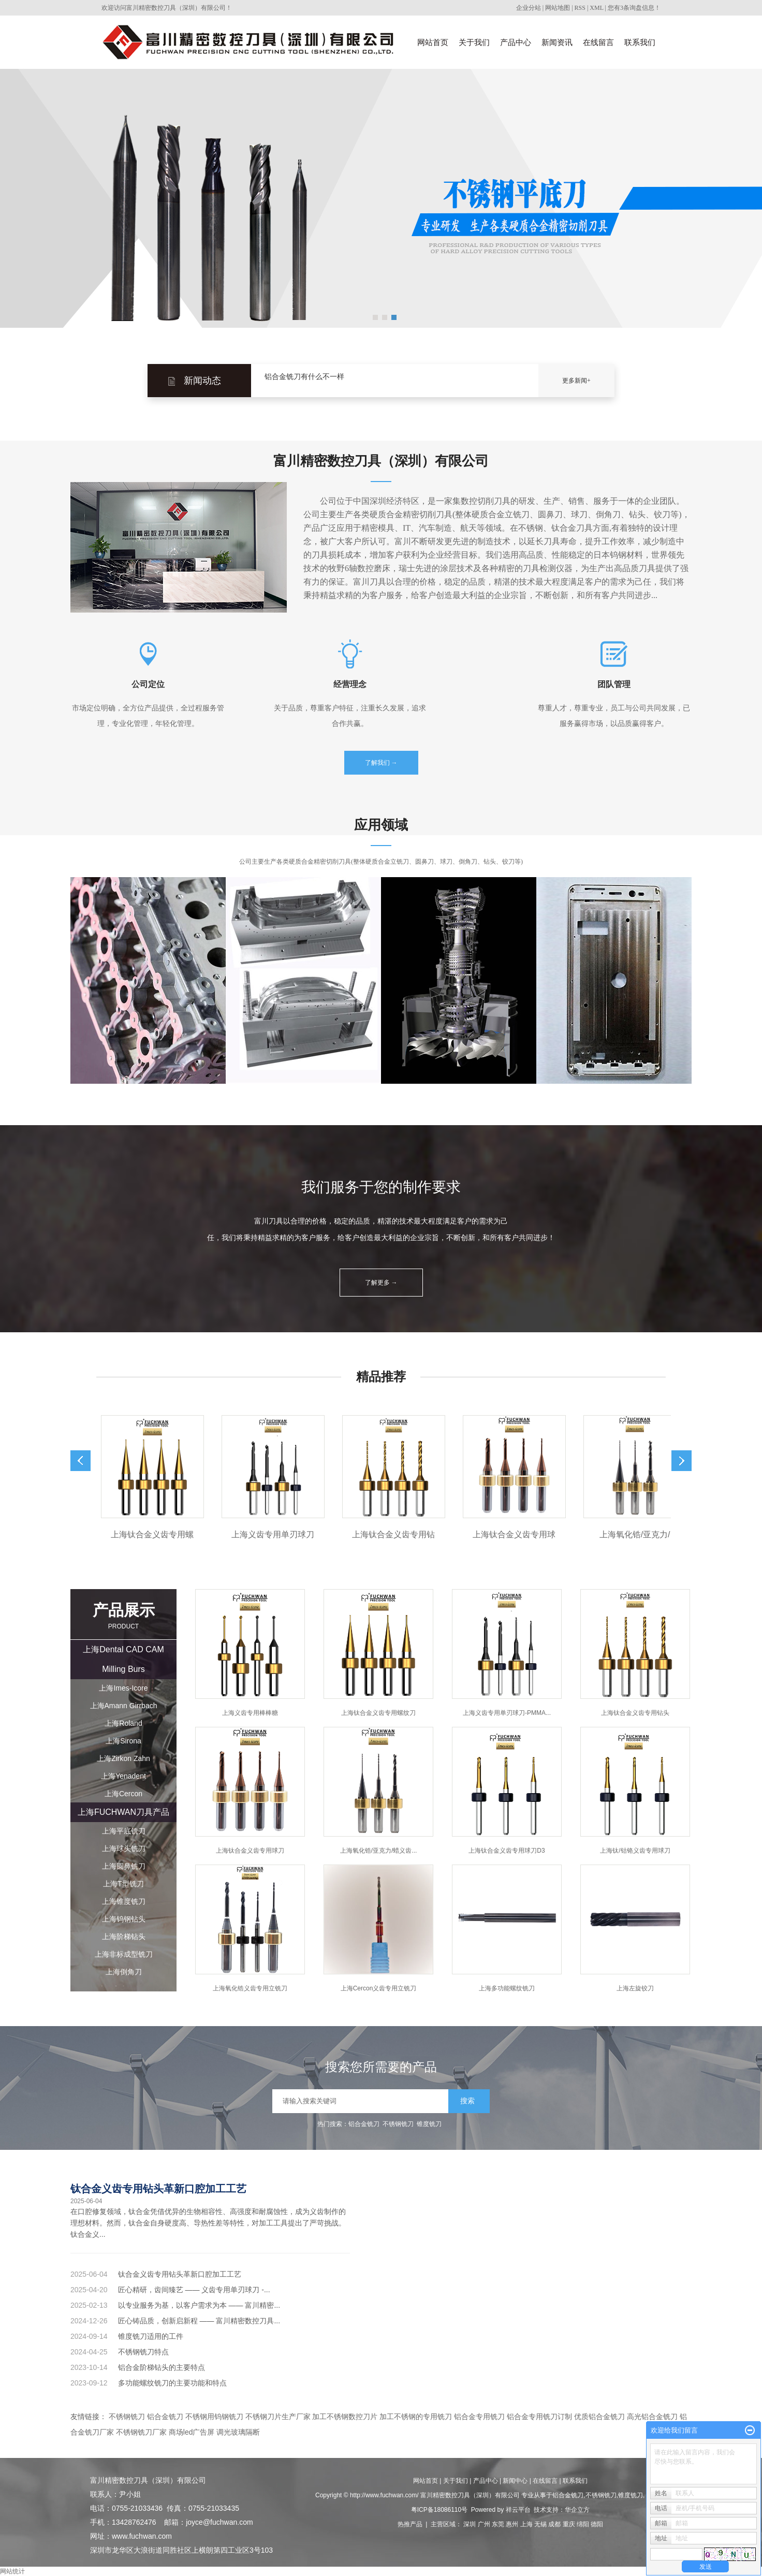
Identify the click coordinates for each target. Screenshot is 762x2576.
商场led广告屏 (192, 2432)
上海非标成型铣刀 (124, 1954)
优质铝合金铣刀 (599, 2416)
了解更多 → (381, 1282)
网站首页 (432, 42)
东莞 (498, 2524)
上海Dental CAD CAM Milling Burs (123, 1659)
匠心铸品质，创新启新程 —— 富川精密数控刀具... (199, 2321)
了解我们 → (381, 762)
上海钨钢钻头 (123, 1919)
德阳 (597, 2524)
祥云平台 (518, 2509)
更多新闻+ (576, 380)
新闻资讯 (557, 42)
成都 (554, 2524)
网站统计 (12, 2571)
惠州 (512, 2524)
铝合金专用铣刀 (479, 2416)
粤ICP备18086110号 (439, 2509)
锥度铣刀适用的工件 (150, 2336)
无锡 (540, 2524)
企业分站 (528, 7)
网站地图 (557, 7)
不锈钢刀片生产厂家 (278, 2416)
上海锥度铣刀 (123, 1901)
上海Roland (123, 1723)
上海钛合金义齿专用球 (520, 1534)
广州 (484, 2524)
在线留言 (598, 42)
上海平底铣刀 (123, 1831)
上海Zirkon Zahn (123, 1758)
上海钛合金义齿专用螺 (159, 1534)
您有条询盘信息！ (634, 7)
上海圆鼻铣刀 (123, 1866)
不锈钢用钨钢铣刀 (214, 2416)
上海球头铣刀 (123, 1848)
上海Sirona (123, 1741)
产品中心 (515, 42)
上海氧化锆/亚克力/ (641, 1534)
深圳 (469, 2524)
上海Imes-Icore (123, 1688)
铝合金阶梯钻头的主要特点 (161, 2367)
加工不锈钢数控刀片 (344, 2416)
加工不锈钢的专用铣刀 (415, 2416)
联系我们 (639, 42)
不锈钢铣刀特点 (143, 2352)
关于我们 (474, 42)
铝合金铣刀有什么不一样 (304, 380)
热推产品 (410, 2524)
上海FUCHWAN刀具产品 (123, 1812)
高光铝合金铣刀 (652, 2416)
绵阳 (583, 2524)
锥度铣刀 (429, 2124)
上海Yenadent (123, 1776)
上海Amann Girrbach (123, 1705)
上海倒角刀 (124, 1972)
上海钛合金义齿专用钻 (400, 1534)
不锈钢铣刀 (398, 2124)
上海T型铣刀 (123, 1884)
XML (596, 7)
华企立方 (577, 2509)
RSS (580, 7)
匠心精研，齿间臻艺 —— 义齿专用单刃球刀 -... (194, 2290)
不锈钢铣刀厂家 (141, 2432)
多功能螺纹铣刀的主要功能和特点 (172, 2383)
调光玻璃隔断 (238, 2432)
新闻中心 (515, 2480)
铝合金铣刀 (363, 2124)
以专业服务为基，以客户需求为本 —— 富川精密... (199, 2305)
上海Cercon (123, 1793)
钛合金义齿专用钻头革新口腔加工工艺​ (158, 2188)
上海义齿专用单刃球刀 (279, 1534)
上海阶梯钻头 (123, 1936)
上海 (526, 2524)
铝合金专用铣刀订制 (539, 2416)
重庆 (569, 2524)
